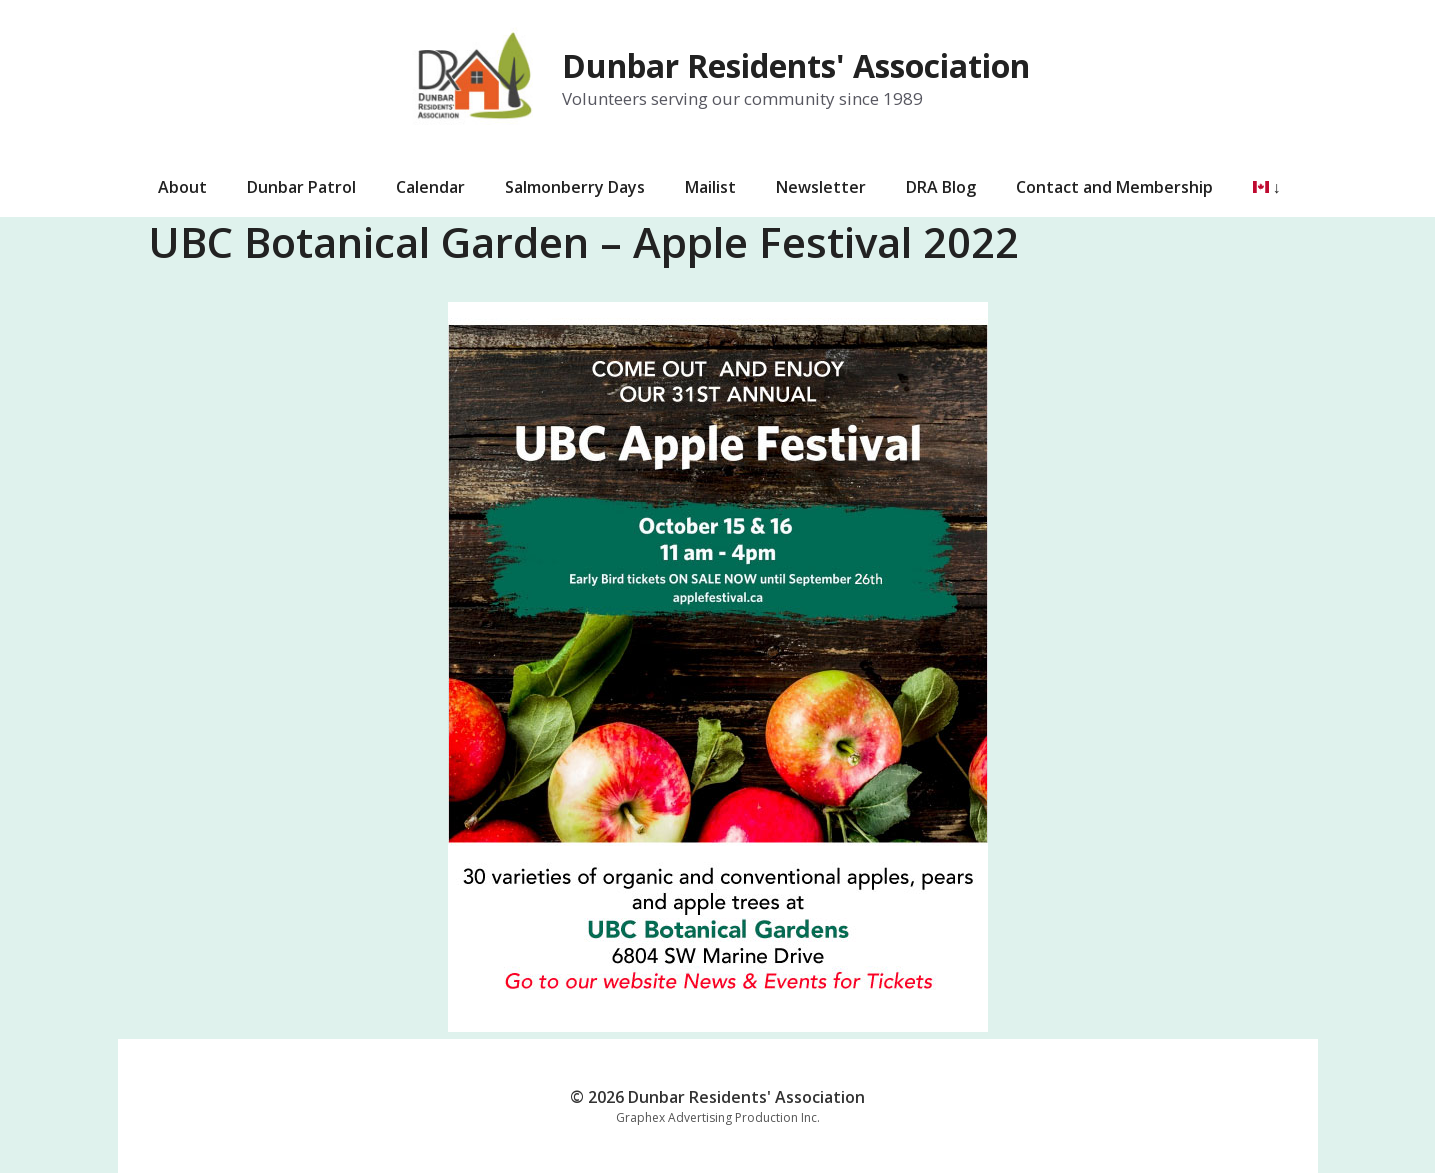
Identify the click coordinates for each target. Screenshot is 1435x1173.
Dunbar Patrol (301, 187)
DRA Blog (941, 187)
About (182, 187)
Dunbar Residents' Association (796, 65)
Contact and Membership (1114, 187)
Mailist (710, 187)
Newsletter (821, 187)
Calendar (430, 187)
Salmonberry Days (575, 187)
